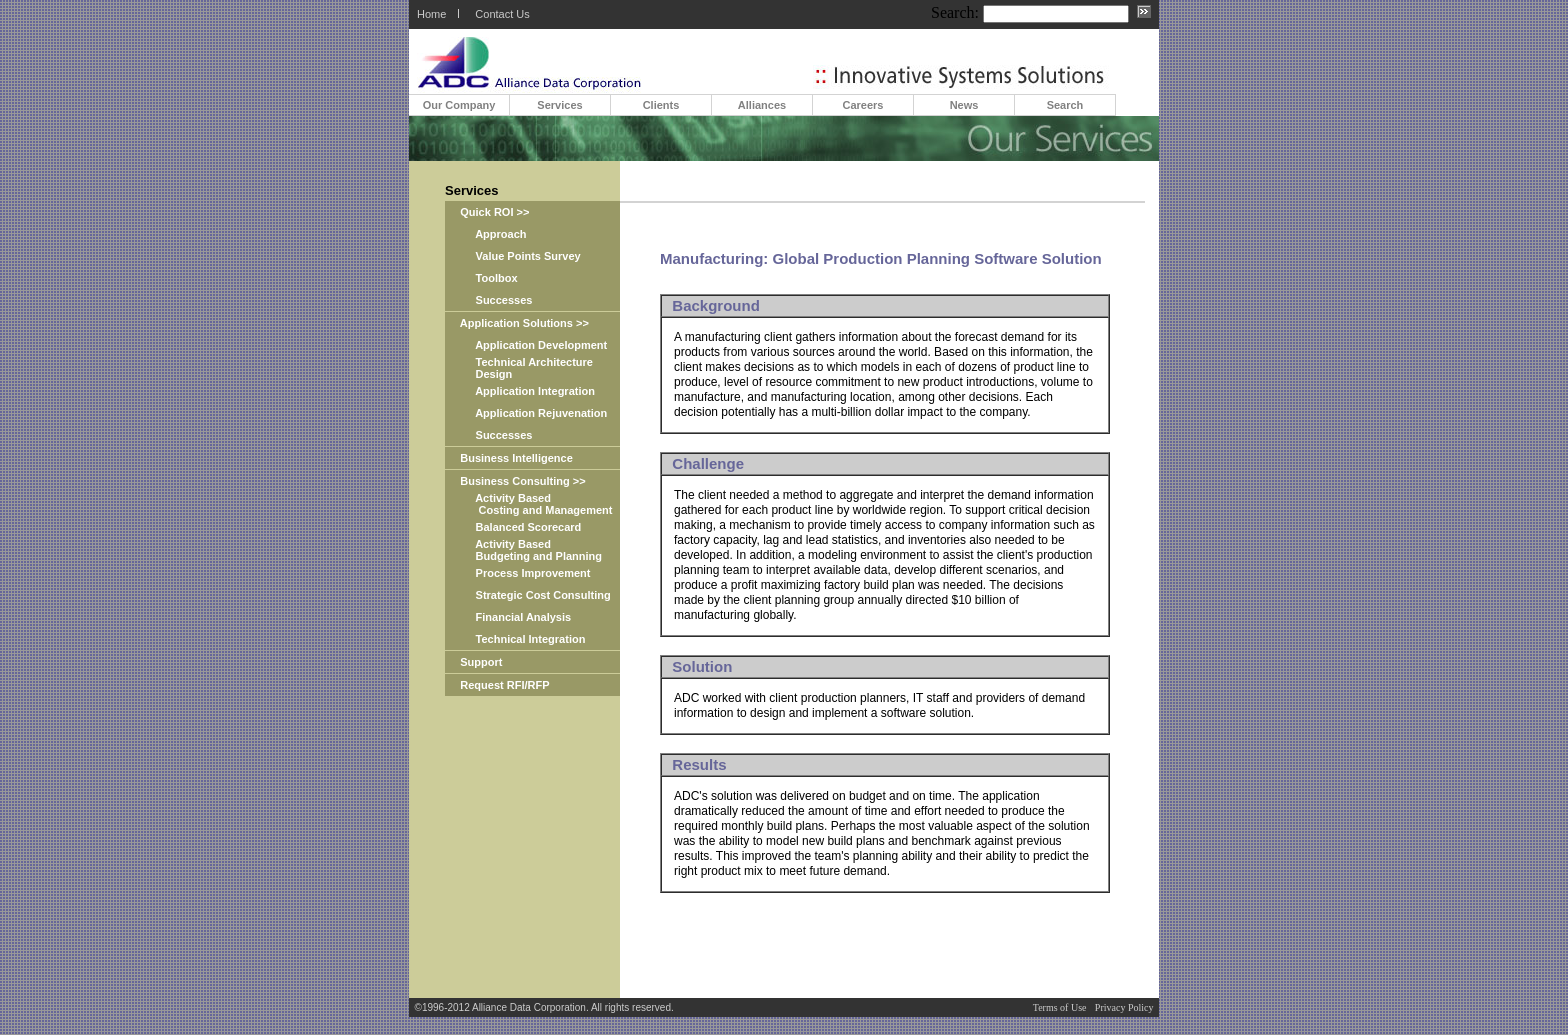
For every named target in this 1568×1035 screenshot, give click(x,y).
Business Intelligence (509, 458)
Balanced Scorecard (513, 527)
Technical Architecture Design (519, 368)
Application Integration (520, 391)
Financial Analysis (508, 617)
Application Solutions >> (517, 323)
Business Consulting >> (515, 481)
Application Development (526, 345)
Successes (488, 300)
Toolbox (481, 278)
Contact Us (502, 14)
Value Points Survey (513, 256)
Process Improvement (518, 573)
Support (473, 662)
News (964, 105)
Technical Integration (515, 639)
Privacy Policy (1124, 1007)
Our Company (459, 105)
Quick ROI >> (487, 212)
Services (559, 105)
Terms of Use (1060, 1007)
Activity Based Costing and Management (528, 504)
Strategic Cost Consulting (528, 595)
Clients (661, 105)
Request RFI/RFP (497, 685)
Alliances (762, 105)
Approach (486, 234)
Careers (863, 105)
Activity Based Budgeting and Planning (523, 550)
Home (431, 14)
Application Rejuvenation (526, 413)
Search (1065, 105)
